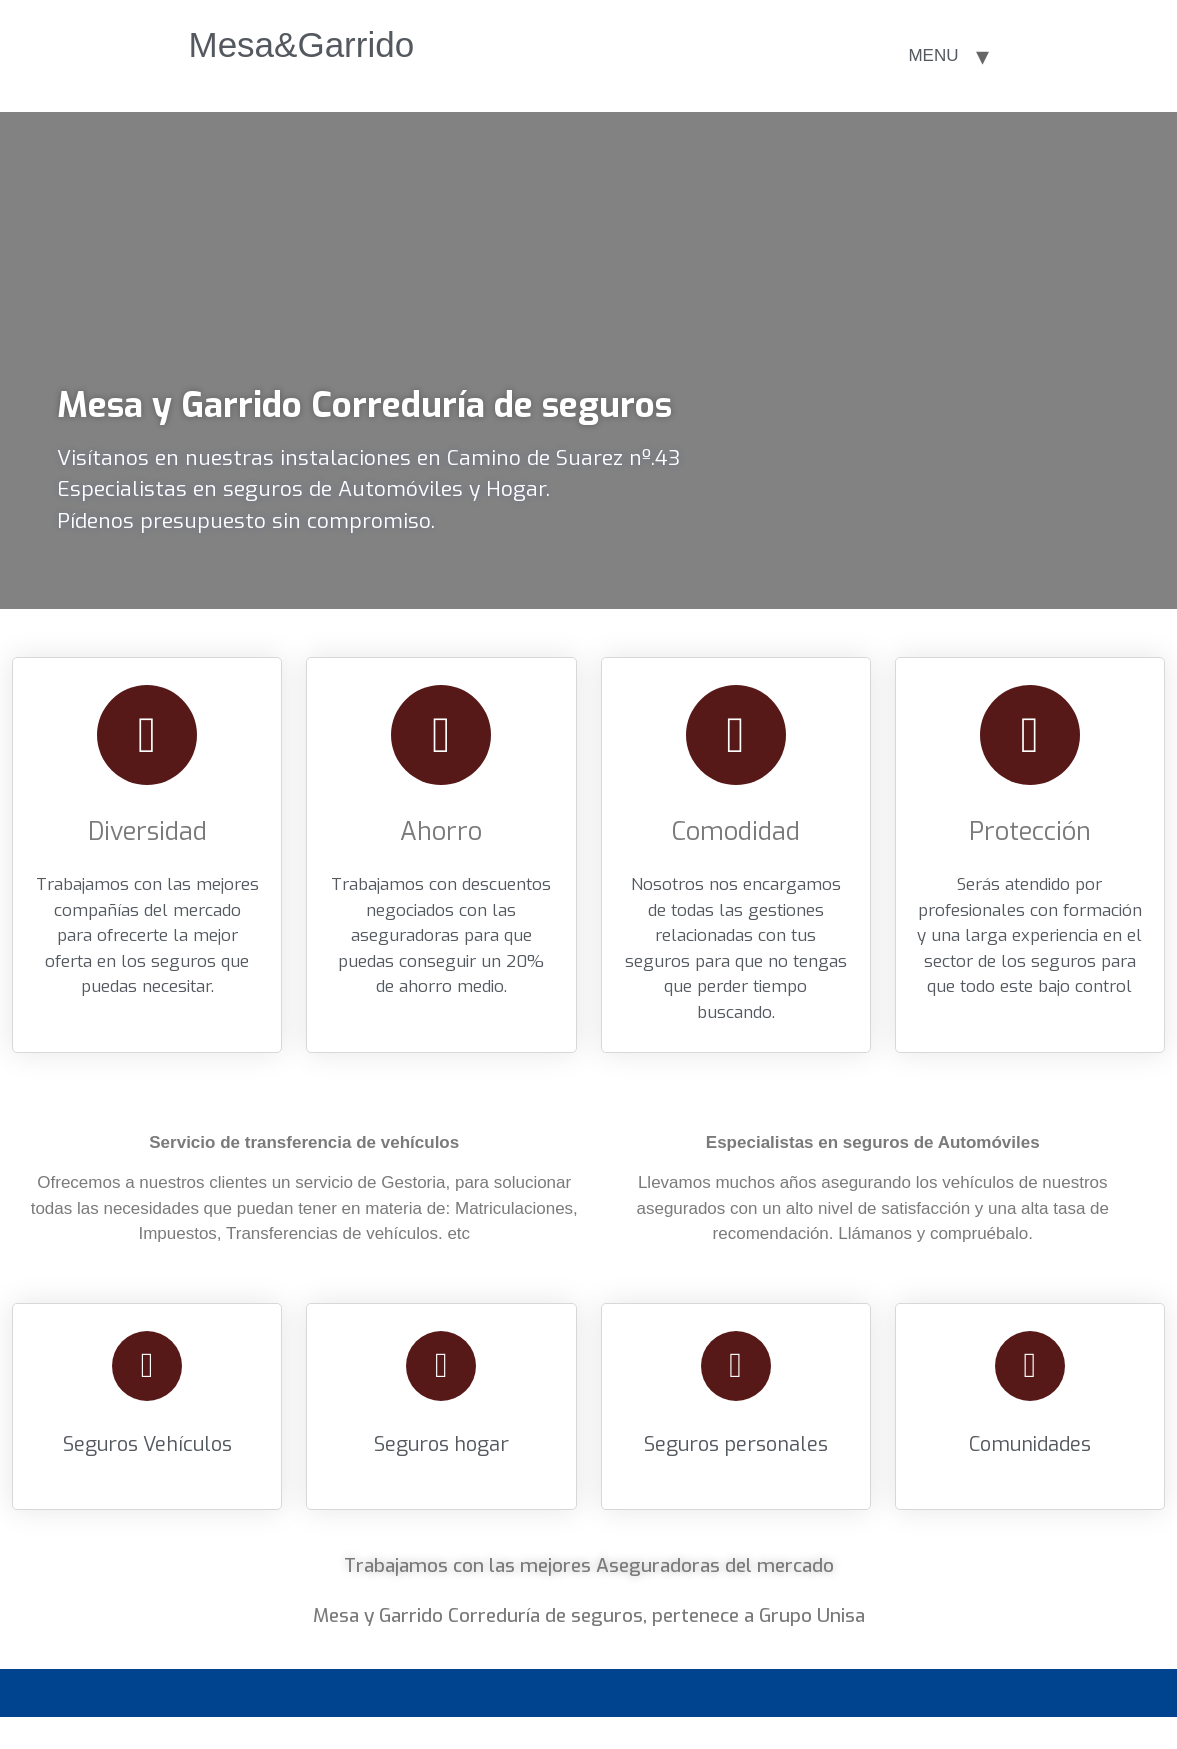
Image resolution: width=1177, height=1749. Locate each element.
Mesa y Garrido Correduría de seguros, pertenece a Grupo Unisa (589, 1615)
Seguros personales (736, 1444)
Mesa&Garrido (302, 44)
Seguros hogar (441, 1444)
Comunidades (1030, 1444)
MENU (933, 55)
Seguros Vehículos (147, 1444)
